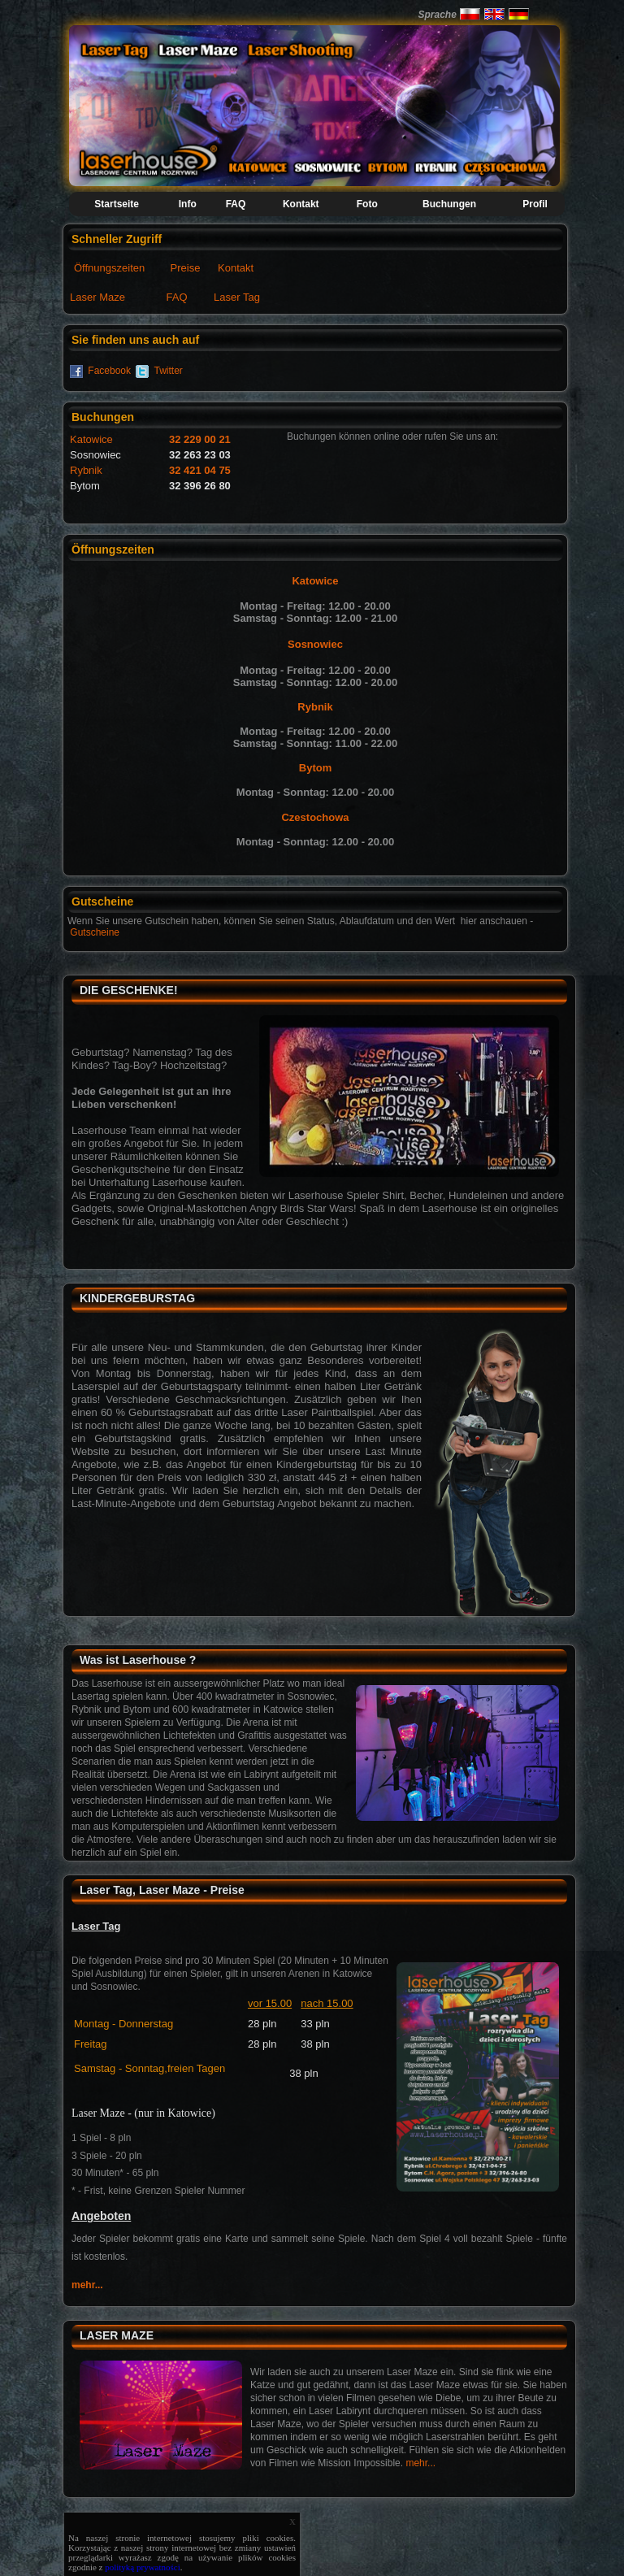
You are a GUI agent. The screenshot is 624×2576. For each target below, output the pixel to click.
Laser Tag (237, 297)
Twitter (168, 370)
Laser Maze (97, 297)
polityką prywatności (142, 2567)
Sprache (437, 14)
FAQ (177, 297)
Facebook (109, 370)
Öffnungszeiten (109, 268)
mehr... (87, 2285)
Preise (186, 268)
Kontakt (236, 268)
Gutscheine (94, 932)
